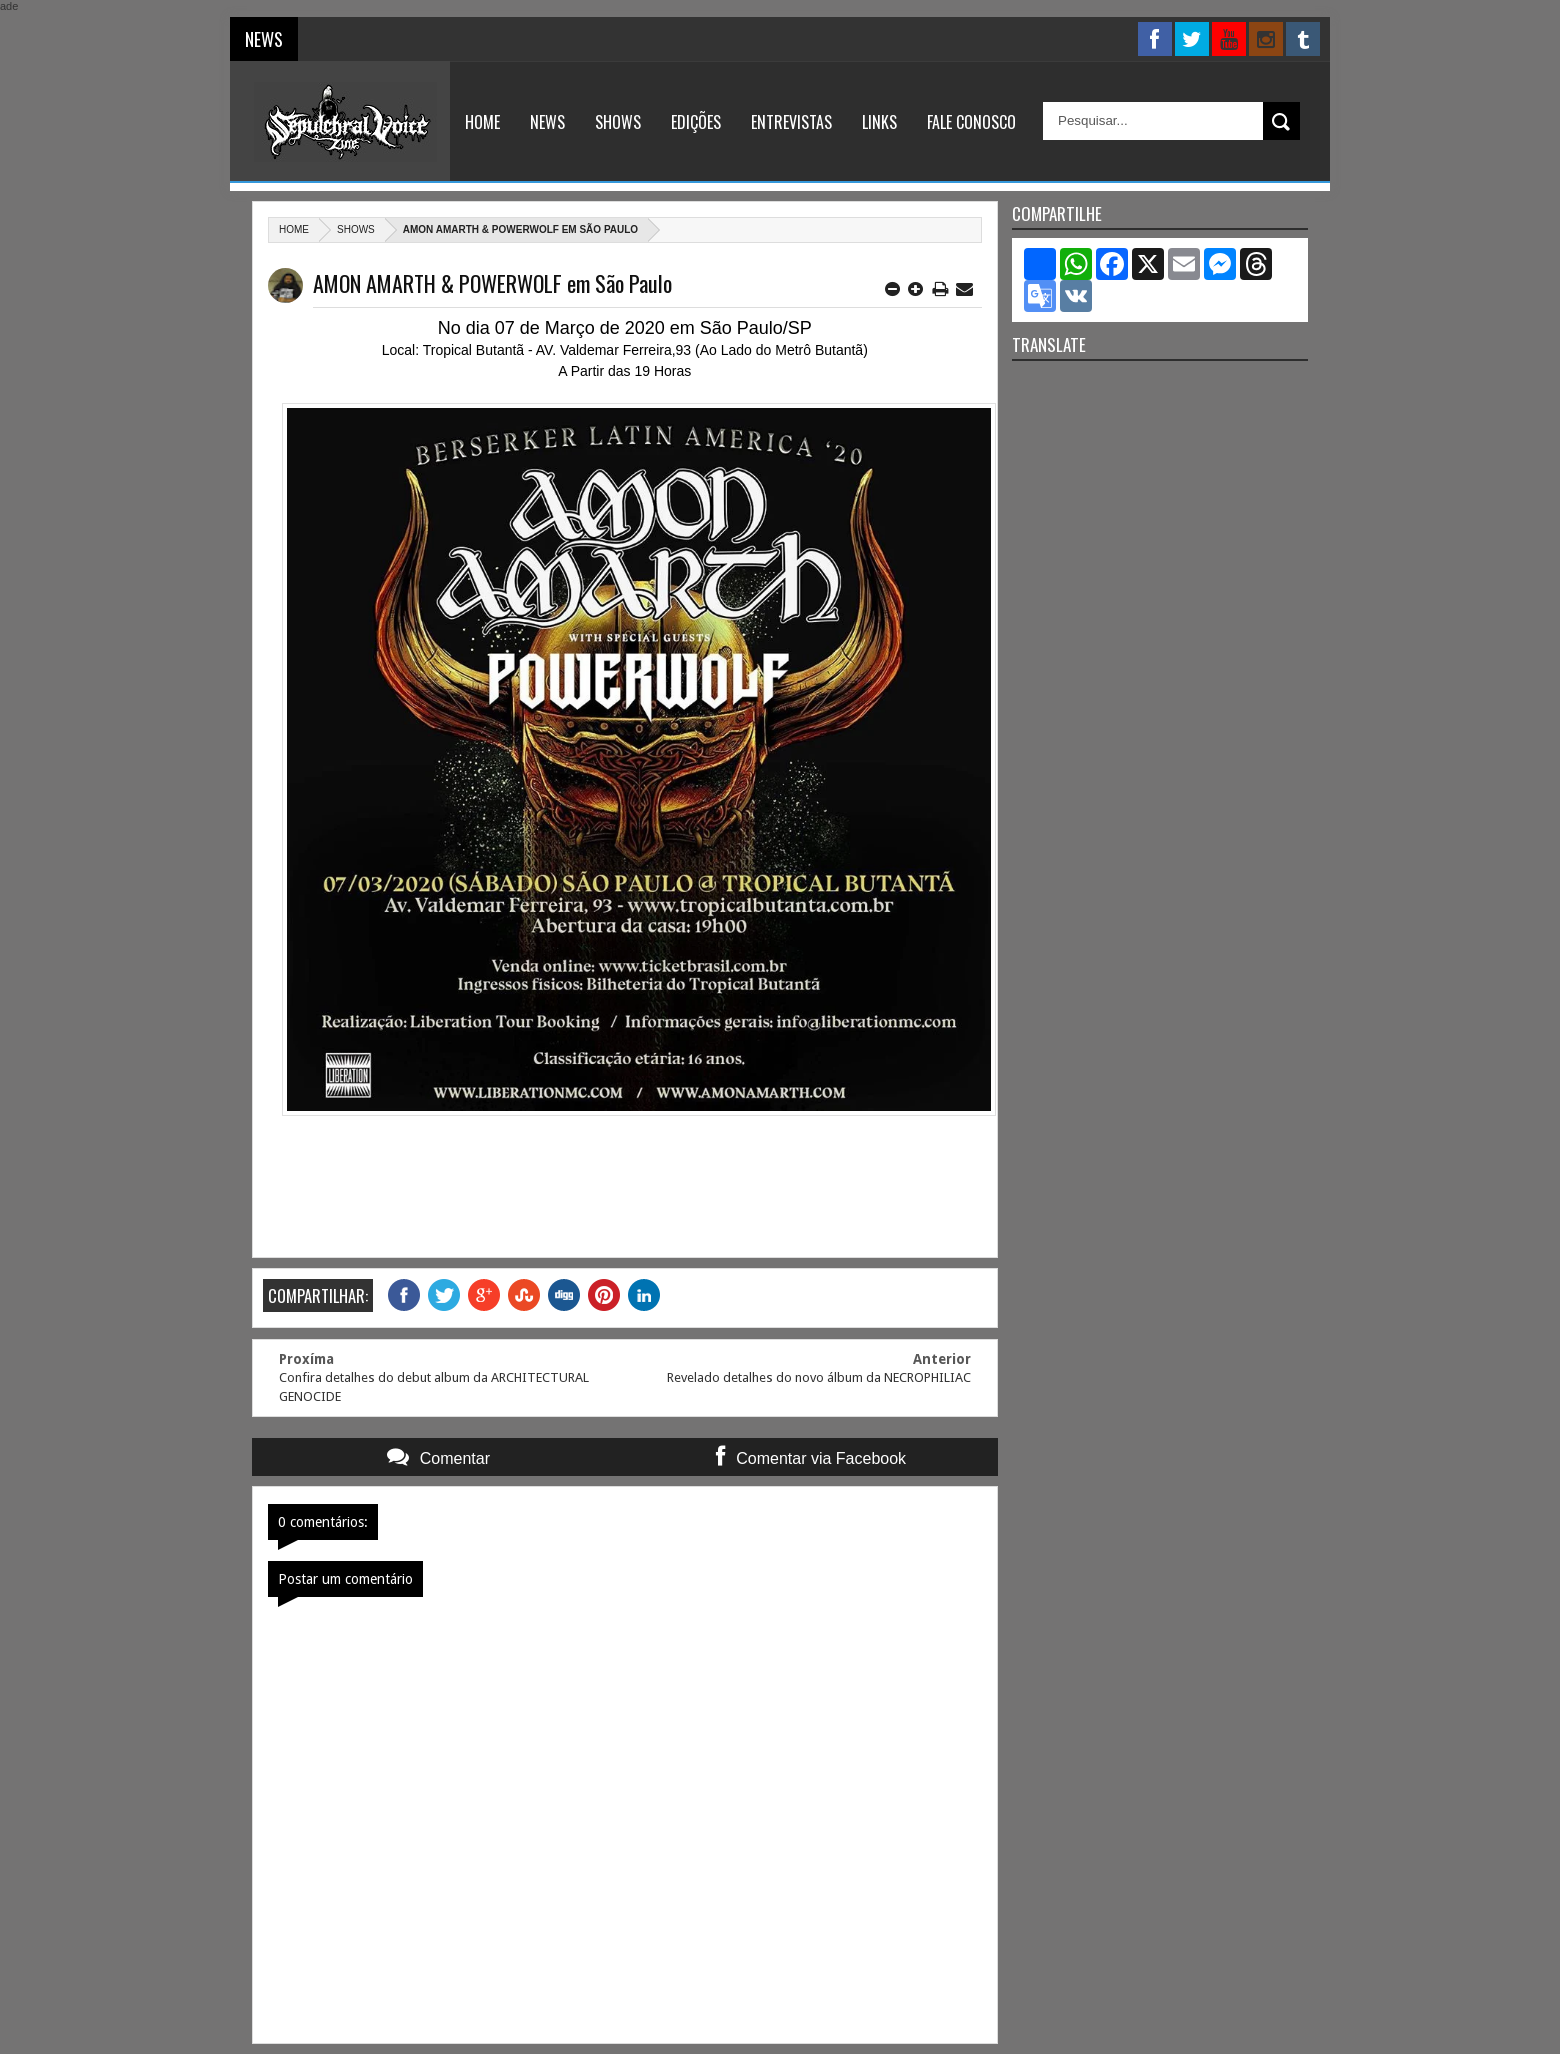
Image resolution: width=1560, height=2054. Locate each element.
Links (879, 122)
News (547, 122)
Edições (696, 122)
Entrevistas (791, 122)
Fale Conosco (971, 122)
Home (482, 122)
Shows (618, 122)
